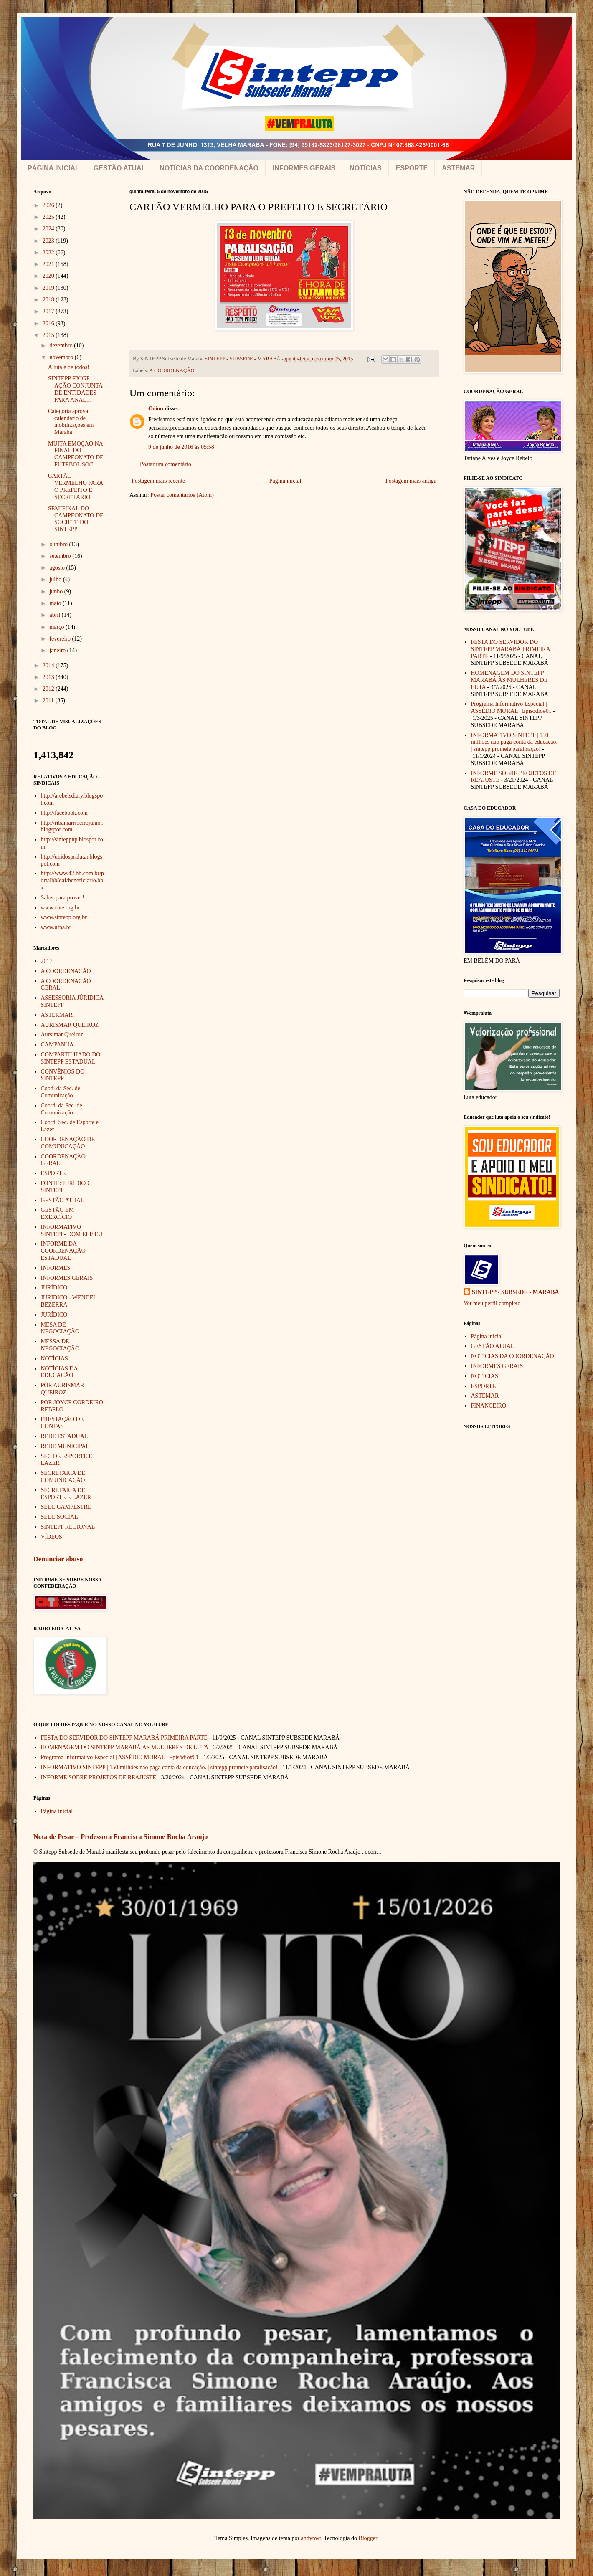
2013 (49, 677)
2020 (49, 276)
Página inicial (285, 481)
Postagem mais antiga (410, 481)
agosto (57, 568)
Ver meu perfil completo (492, 1303)
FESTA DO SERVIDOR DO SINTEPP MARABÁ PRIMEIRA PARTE (510, 649)
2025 (49, 217)
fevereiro (60, 639)
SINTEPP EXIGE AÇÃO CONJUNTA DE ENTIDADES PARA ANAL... (75, 389)
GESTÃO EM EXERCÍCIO (57, 1213)
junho (56, 591)
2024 (49, 228)
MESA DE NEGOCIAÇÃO (60, 1328)
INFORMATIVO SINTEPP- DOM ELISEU (72, 1230)
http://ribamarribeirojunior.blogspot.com (72, 826)
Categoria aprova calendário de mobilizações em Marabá (71, 421)
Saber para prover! (62, 897)
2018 (49, 299)
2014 (49, 665)
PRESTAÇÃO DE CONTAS (62, 1422)
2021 (49, 264)
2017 (49, 311)
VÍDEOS (51, 1537)
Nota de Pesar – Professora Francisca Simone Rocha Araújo (120, 1837)
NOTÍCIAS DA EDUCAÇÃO (59, 1372)
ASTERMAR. (57, 1015)
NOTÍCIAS (365, 168)
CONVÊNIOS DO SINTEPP (63, 1075)
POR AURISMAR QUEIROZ (62, 1389)
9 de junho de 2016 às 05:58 (181, 447)
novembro (61, 357)
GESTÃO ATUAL (119, 168)
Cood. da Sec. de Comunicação (60, 1092)
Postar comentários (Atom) (182, 495)
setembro (60, 556)
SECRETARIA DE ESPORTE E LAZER (66, 1493)
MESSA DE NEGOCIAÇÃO (60, 1345)
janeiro (58, 650)
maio (56, 603)
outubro (59, 544)
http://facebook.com (64, 813)
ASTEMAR (458, 168)
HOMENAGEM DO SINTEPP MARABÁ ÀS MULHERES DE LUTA (509, 680)
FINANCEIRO (489, 1406)
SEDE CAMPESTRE (66, 1507)
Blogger (368, 2538)
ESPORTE (412, 168)
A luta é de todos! (68, 367)
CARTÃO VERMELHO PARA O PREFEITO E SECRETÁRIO (75, 486)
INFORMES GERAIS (304, 168)
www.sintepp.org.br (64, 917)
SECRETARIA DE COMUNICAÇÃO (63, 1476)
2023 (49, 241)
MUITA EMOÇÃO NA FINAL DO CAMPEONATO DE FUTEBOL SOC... (76, 454)
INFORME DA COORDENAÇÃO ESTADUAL (63, 1251)
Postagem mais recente (158, 481)
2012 (49, 689)
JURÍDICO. (55, 1315)
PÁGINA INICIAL (53, 168)
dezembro (61, 345)
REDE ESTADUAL (64, 1436)
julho (56, 579)
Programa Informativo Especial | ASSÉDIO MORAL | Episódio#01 (511, 707)
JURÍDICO (54, 1287)
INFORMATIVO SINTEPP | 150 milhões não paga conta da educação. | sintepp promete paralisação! (514, 742)
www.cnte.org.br (60, 907)
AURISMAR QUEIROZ (70, 1025)
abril (55, 615)
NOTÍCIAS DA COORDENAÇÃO (209, 168)
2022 (49, 252)
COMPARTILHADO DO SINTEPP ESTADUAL (71, 1058)
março (57, 627)
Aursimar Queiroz (62, 1034)
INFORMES (56, 1268)
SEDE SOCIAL (59, 1517)
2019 (49, 288)
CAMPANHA (57, 1044)
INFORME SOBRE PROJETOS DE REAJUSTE (99, 1777)
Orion (155, 408)
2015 (49, 335)
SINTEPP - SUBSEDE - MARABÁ (515, 1292)
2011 (49, 700)
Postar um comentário (165, 464)
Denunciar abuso (58, 1559)
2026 (49, 205)
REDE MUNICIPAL (65, 1446)
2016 (49, 323)
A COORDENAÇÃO (172, 370)
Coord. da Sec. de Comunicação (61, 1109)
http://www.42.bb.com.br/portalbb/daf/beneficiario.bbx (72, 880)
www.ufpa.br (56, 927)
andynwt (311, 2538)
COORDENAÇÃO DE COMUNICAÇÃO (68, 1143)
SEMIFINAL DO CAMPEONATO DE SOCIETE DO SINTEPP (76, 518)
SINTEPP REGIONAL (68, 1527)
